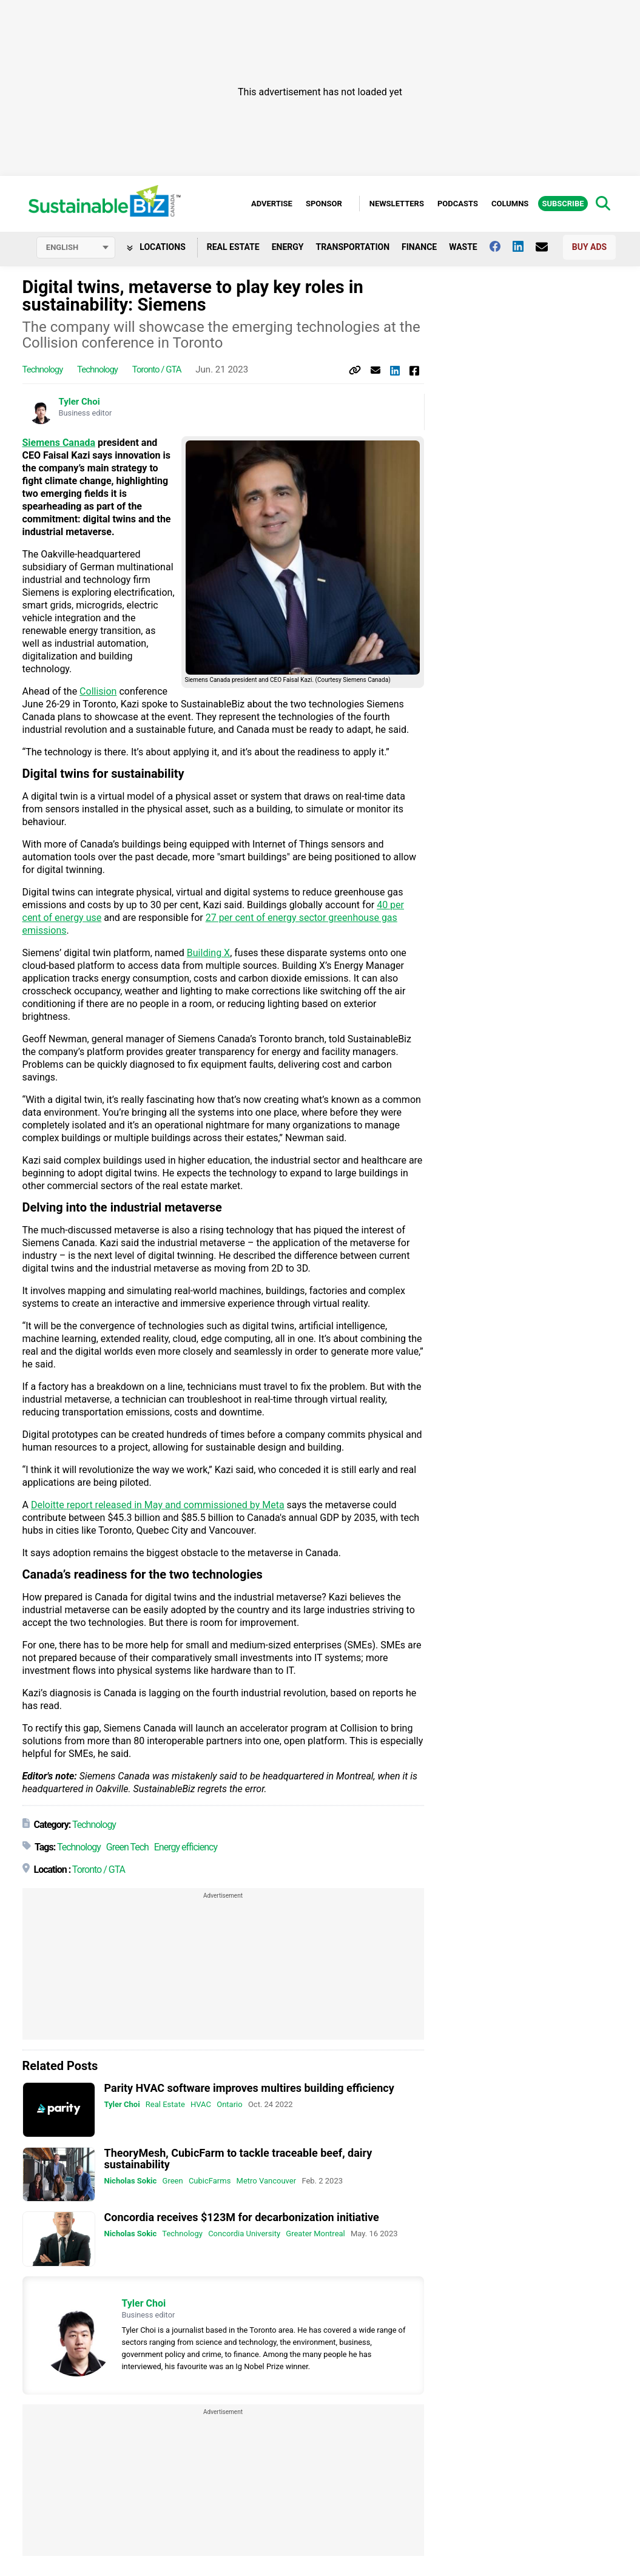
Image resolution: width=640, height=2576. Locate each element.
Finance (419, 248)
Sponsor (324, 203)
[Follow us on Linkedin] (524, 247)
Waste (463, 248)
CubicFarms (210, 2181)
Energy (288, 248)
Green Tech (127, 1848)
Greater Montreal (315, 2234)
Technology (42, 370)
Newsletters (396, 203)
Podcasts (457, 203)
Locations (156, 248)
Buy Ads (589, 248)
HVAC (200, 2105)
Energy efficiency (185, 1848)
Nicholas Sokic (130, 2181)
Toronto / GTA (156, 370)
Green (173, 2181)
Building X (208, 954)
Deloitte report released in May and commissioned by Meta (158, 1506)
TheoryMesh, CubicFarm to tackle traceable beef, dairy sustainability (238, 2159)
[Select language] (75, 249)
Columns (509, 203)
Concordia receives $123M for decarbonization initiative (241, 2218)
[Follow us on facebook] (501, 247)
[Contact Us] (548, 248)
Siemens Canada (59, 444)
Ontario (229, 2105)
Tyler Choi (79, 403)
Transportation (352, 248)
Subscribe (563, 203)
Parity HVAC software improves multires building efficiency (249, 2089)
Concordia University (244, 2234)
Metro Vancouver (267, 2181)
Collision (97, 692)
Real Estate (233, 248)
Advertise (271, 203)
